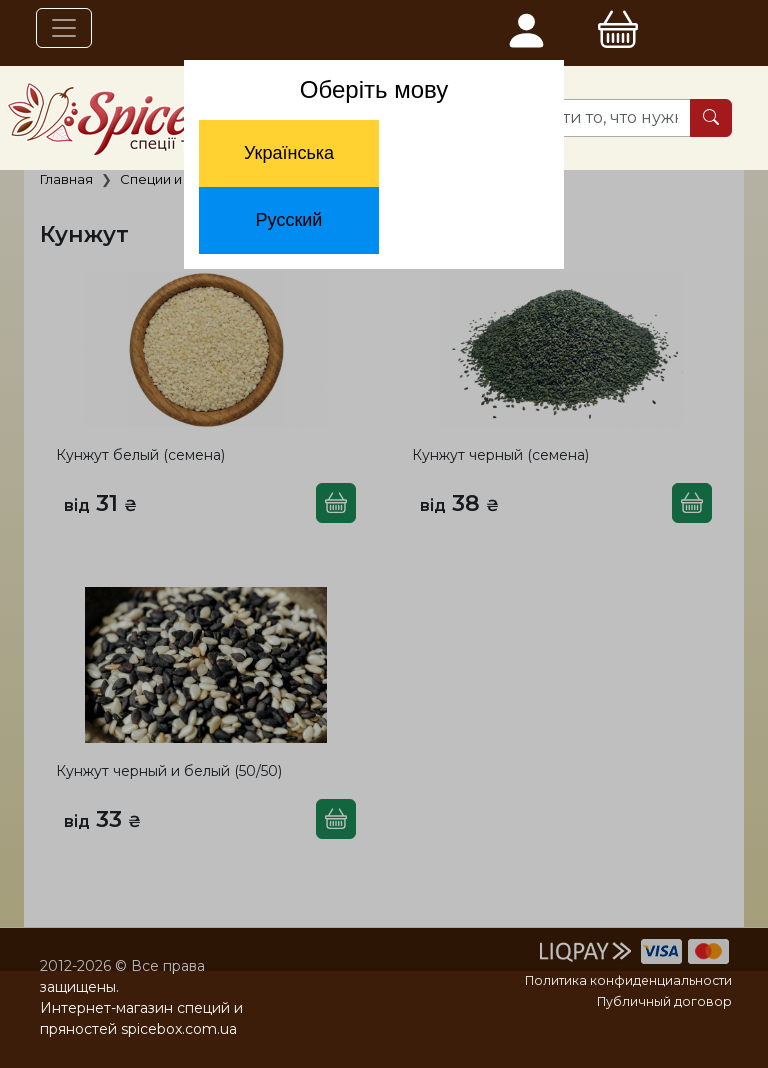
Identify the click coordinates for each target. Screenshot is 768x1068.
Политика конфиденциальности (628, 980)
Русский (289, 220)
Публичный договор (664, 1001)
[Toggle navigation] (64, 28)
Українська (289, 153)
